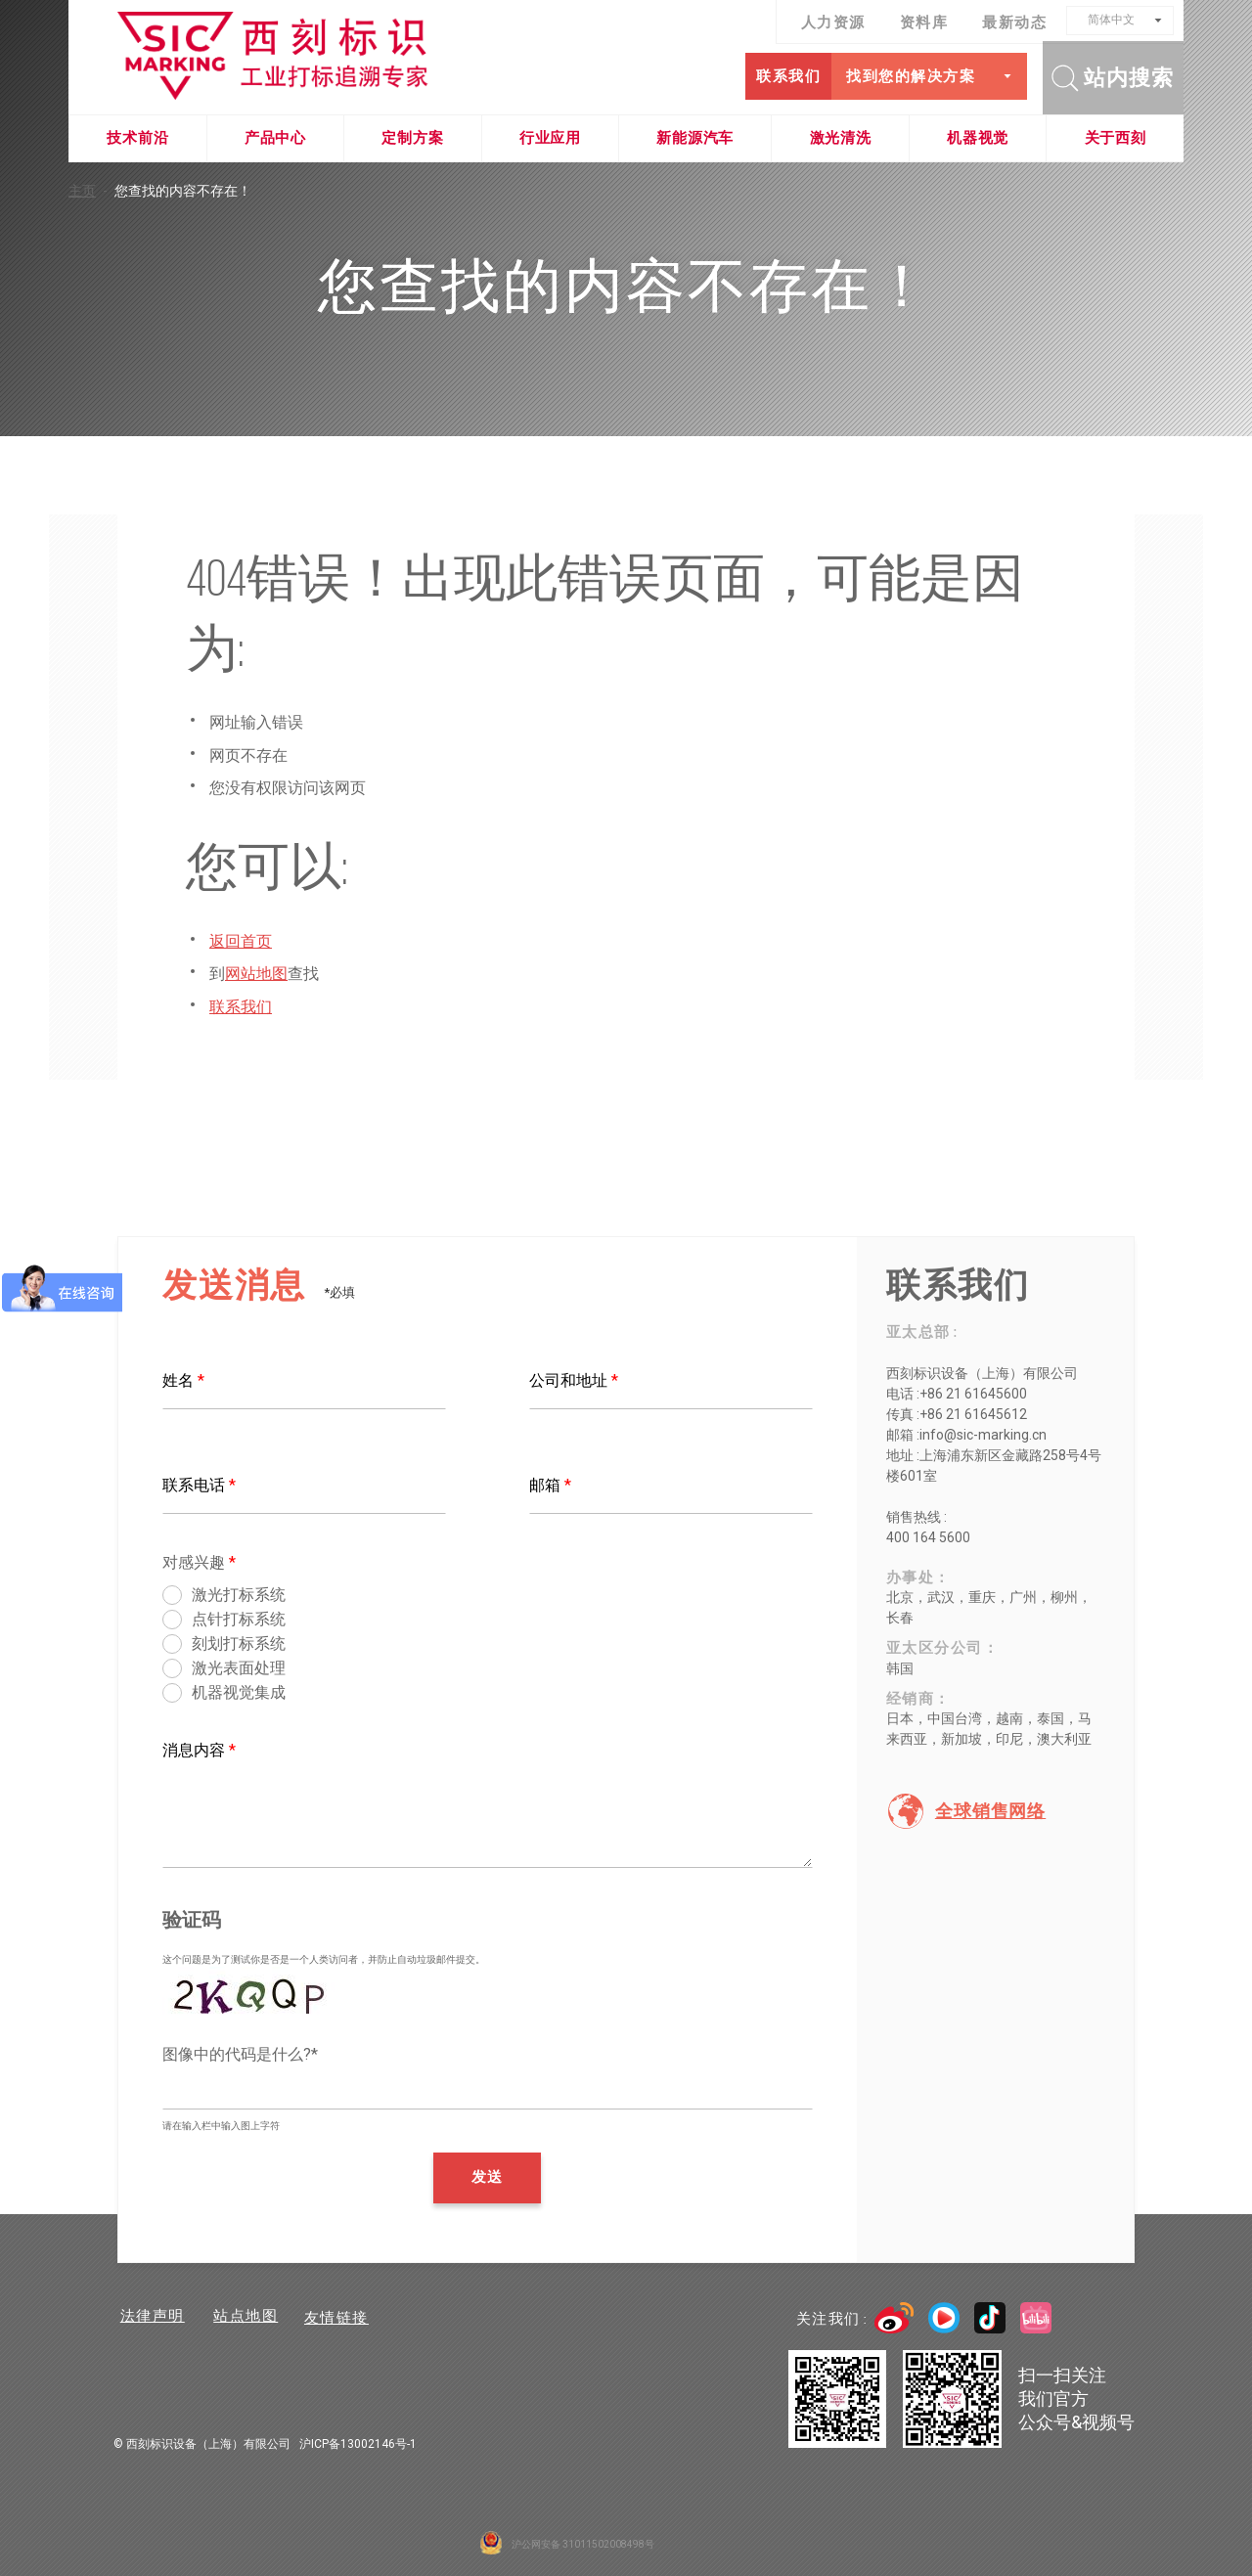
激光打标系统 (239, 1594)
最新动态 (1014, 22)
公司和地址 (573, 1380)
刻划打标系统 (239, 1643)
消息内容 (199, 1750)
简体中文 (1111, 19)
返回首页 (240, 941)
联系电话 (199, 1485)
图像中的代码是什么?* (240, 2054)
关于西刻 (1115, 138)
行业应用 (550, 138)
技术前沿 (137, 138)
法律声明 (149, 2318)
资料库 (924, 22)
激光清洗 (841, 138)
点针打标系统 (239, 1619)
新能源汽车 (695, 138)
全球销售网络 (990, 1811)
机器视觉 (977, 138)
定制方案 (412, 138)
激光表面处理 (239, 1668)
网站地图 (256, 973)
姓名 (183, 1380)
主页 (91, 191)
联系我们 (784, 76)
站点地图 (248, 2318)
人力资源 (833, 22)
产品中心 (275, 138)
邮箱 (550, 1485)
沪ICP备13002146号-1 (358, 2444)
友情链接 (347, 2318)
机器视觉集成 (239, 1692)
